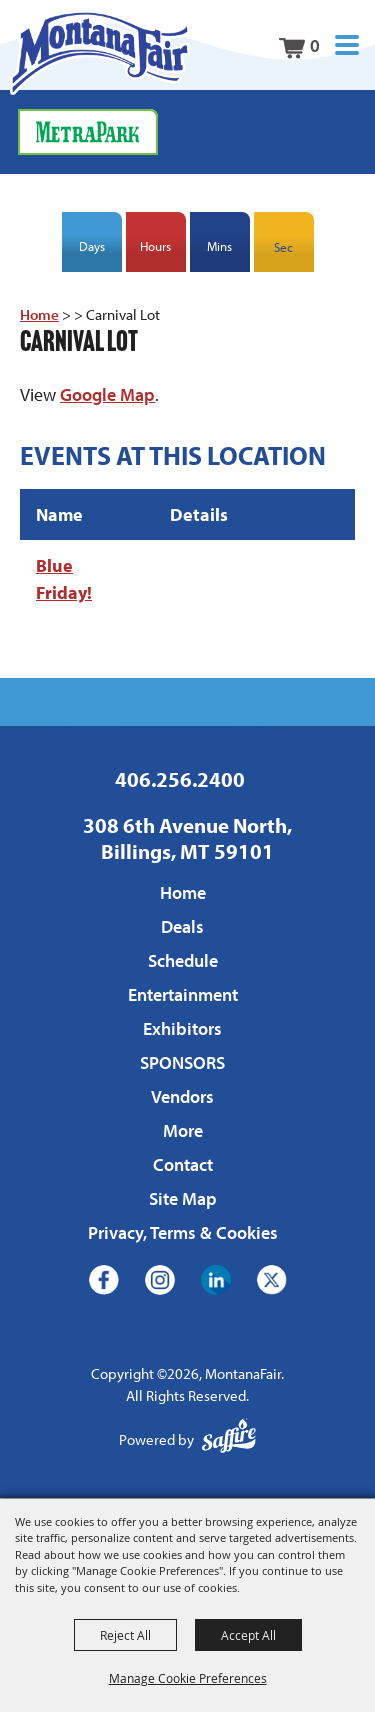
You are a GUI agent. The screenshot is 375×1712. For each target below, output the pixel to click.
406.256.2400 (180, 779)
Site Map (183, 1198)
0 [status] (315, 45)
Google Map (107, 394)
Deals (182, 926)
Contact (183, 1164)
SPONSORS (182, 1062)
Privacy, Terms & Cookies (183, 1232)
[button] (347, 45)
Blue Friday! (64, 579)
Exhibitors (182, 1028)
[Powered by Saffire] (229, 1440)
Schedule (183, 960)
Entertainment (183, 994)
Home (39, 314)
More (183, 1130)
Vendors (182, 1096)
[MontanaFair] (100, 52)
